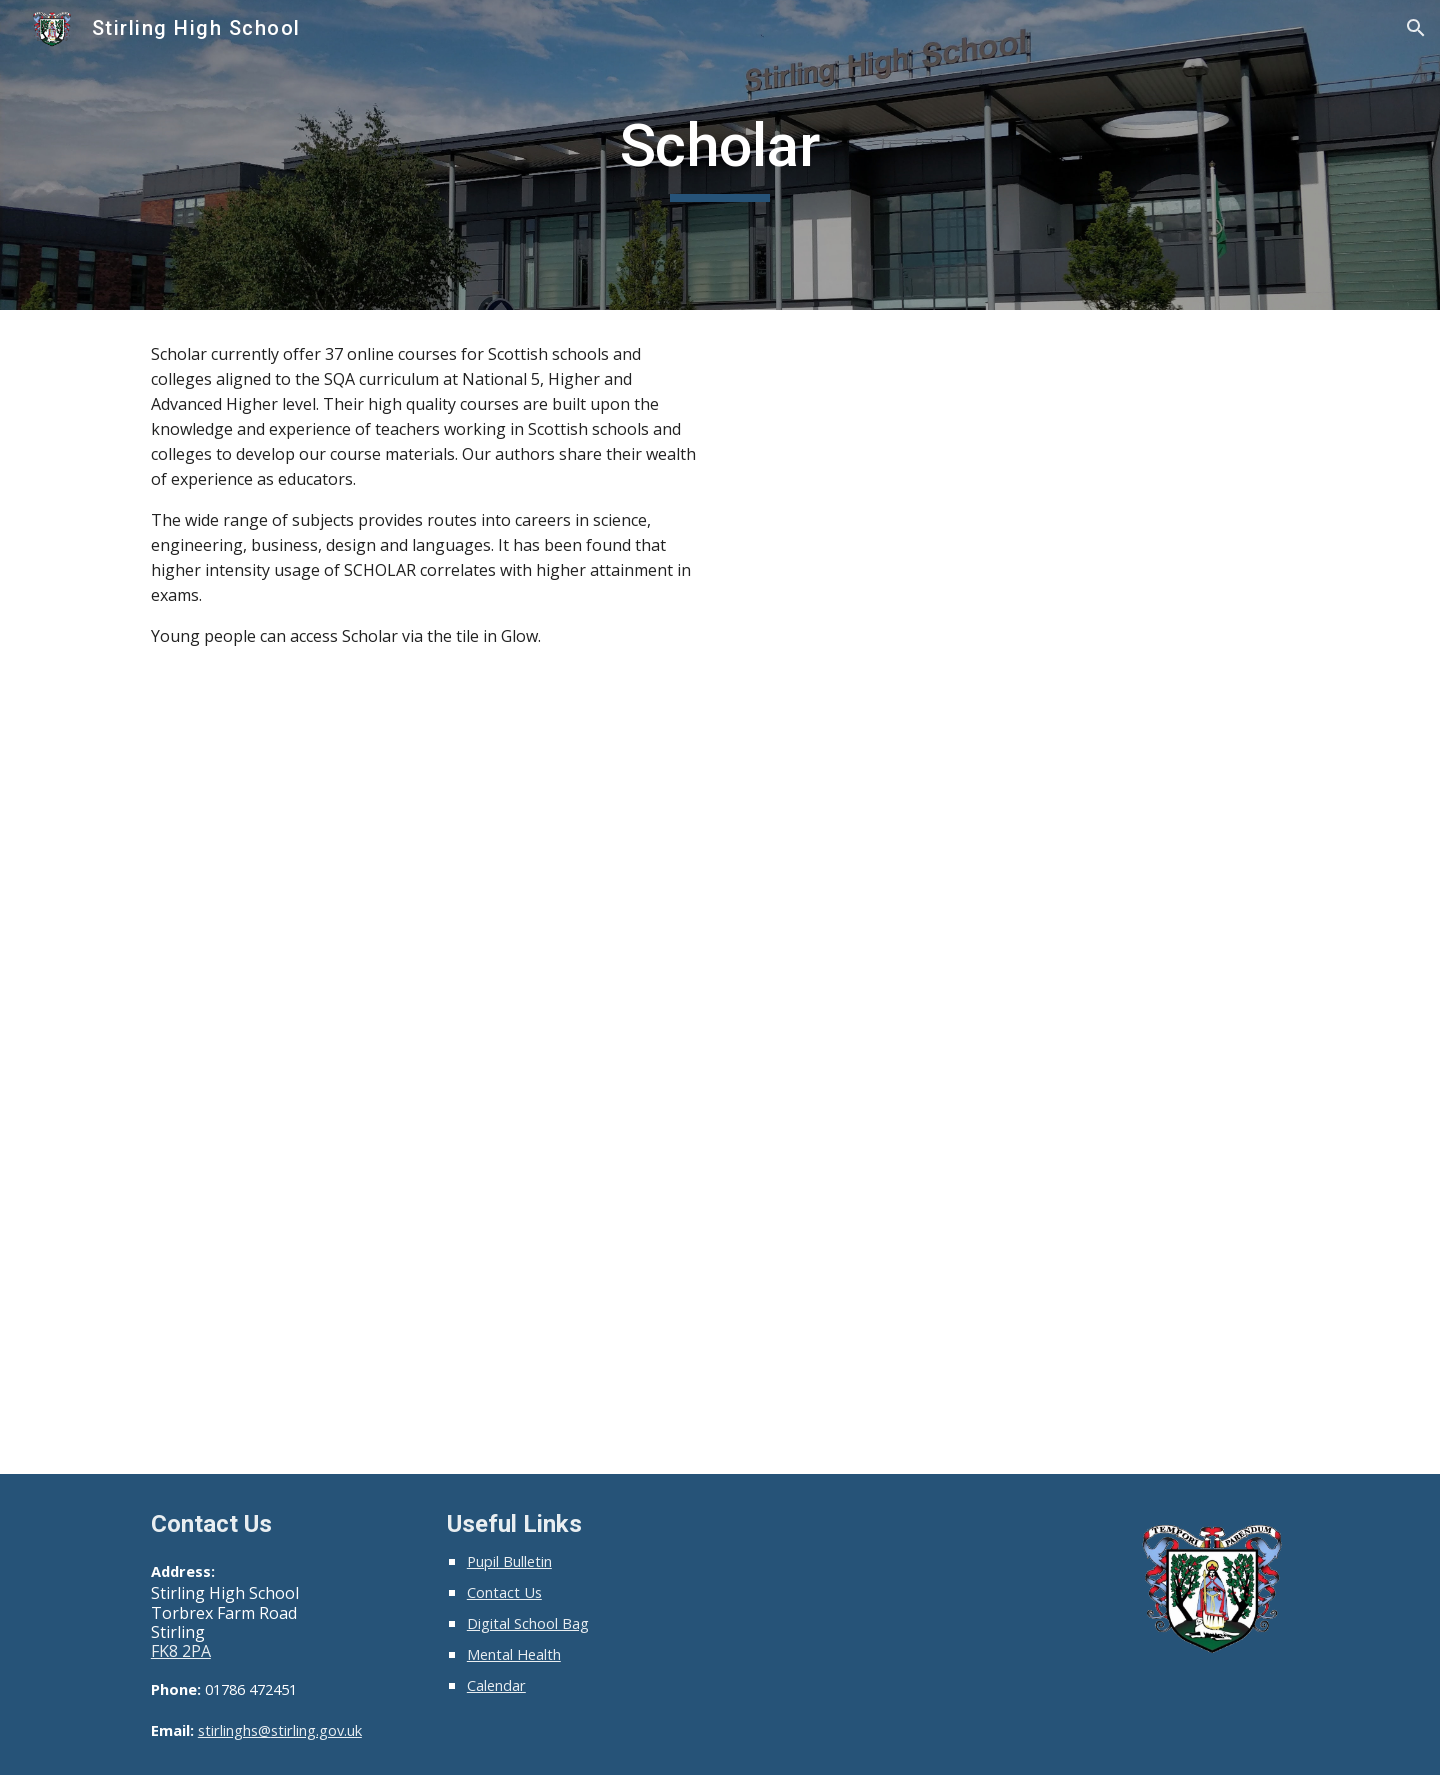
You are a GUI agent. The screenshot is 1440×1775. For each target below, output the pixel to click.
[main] (720, 155)
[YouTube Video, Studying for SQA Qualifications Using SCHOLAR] (1016, 525)
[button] (1416, 28)
